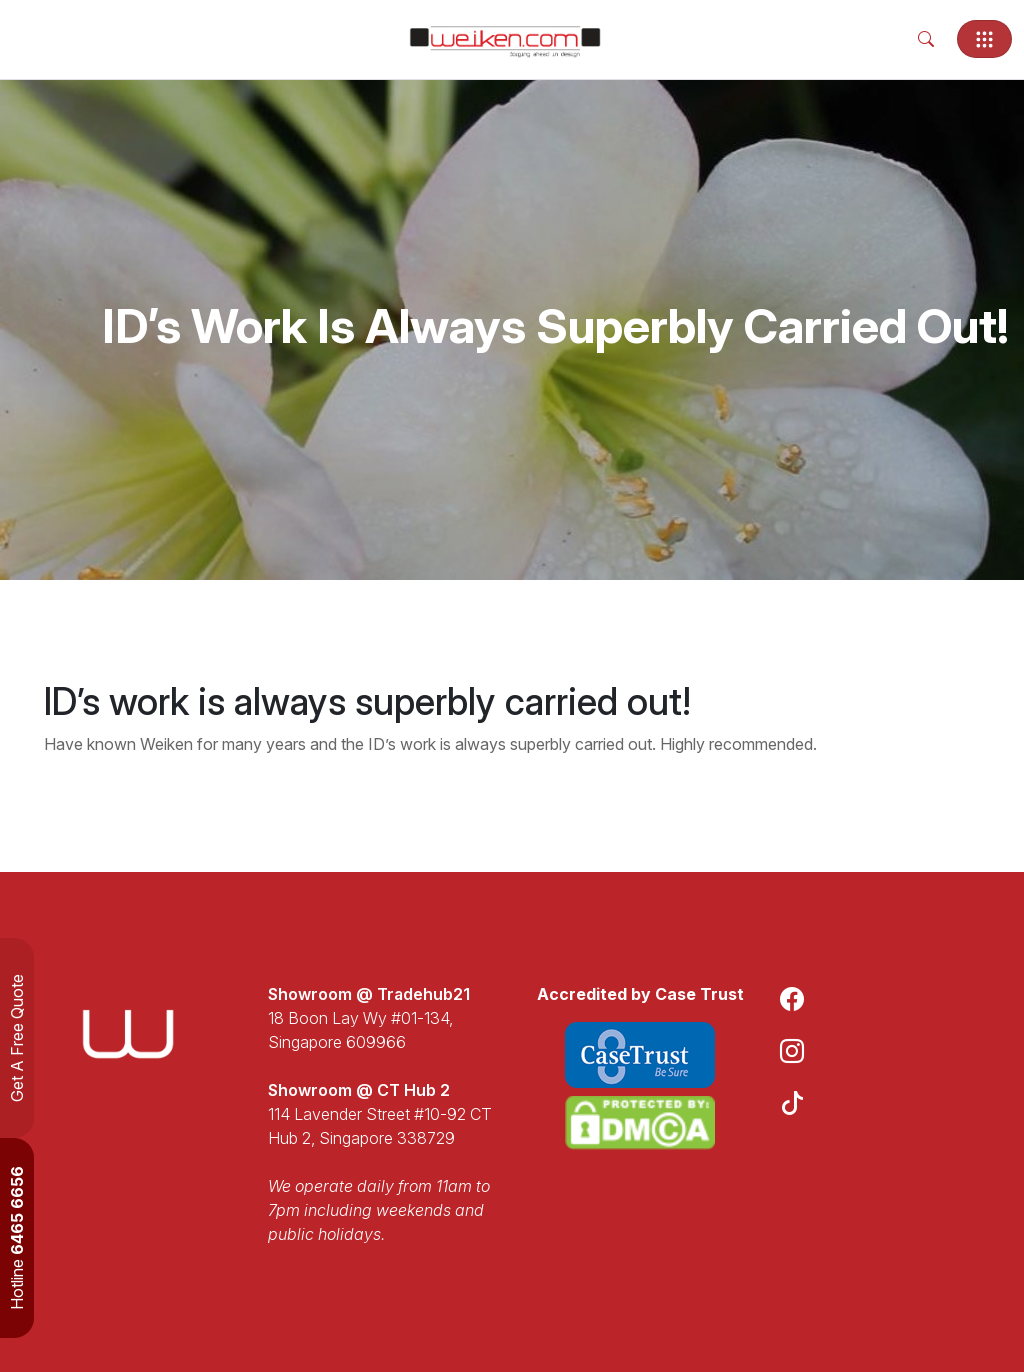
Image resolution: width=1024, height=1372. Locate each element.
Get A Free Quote (17, 1038)
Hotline (17, 1238)
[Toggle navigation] (984, 39)
